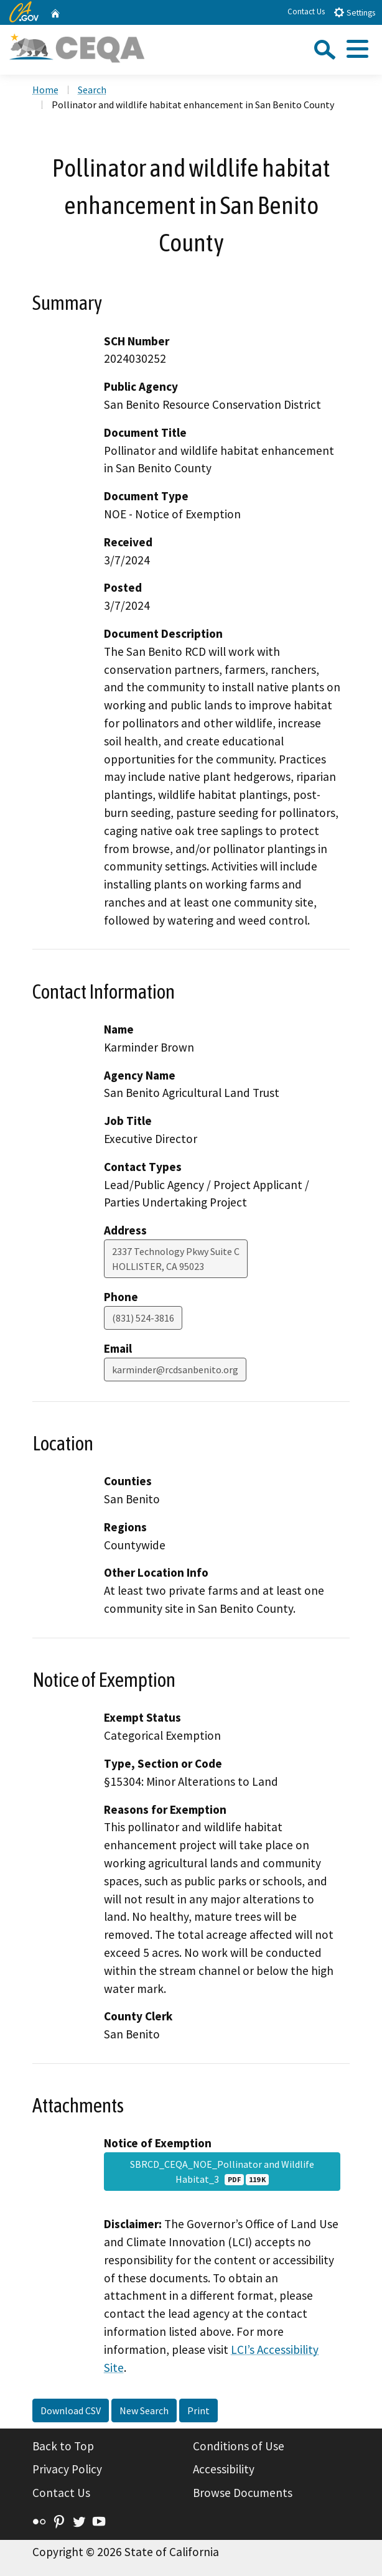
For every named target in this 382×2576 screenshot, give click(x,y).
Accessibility (223, 2469)
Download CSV (70, 2410)
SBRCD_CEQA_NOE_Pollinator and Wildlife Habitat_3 (222, 2171)
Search (92, 89)
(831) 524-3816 (143, 1318)
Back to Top (63, 2445)
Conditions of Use (238, 2445)
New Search (144, 2410)
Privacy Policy (67, 2469)
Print (198, 2410)
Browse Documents (242, 2492)
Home (45, 89)
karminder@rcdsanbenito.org (175, 1369)
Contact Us (306, 11)
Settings (354, 12)
